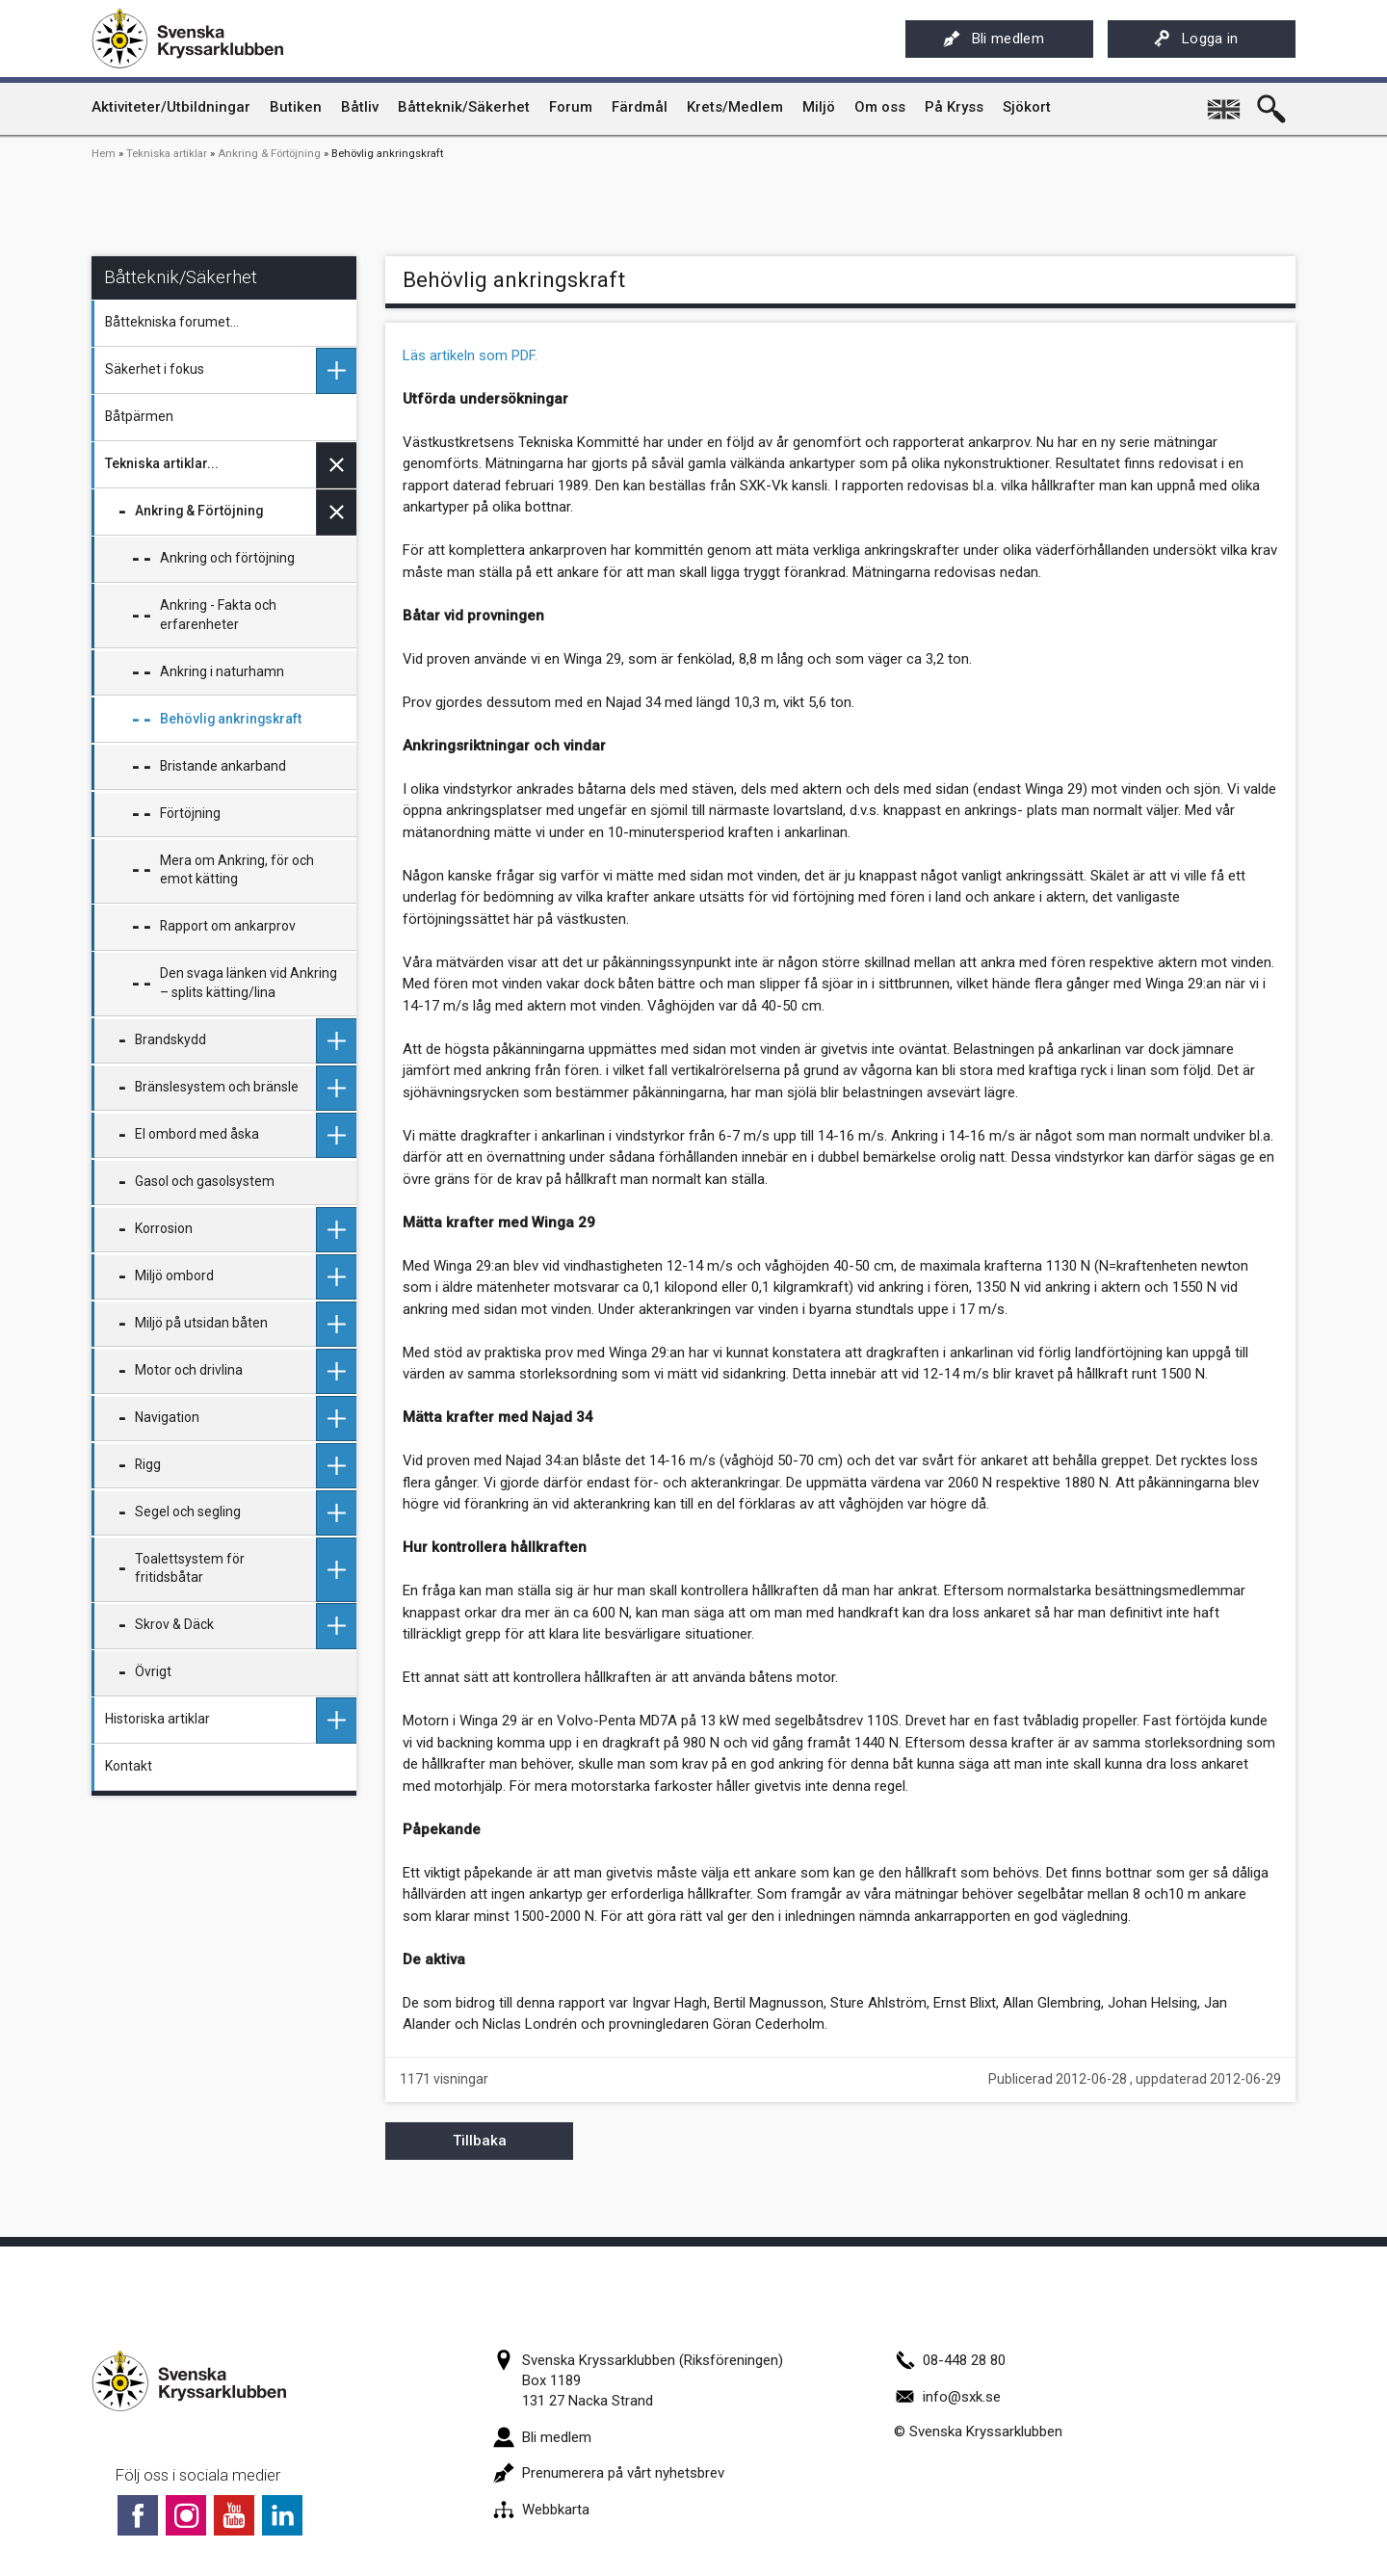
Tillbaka (480, 2140)
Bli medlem (993, 38)
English (1225, 102)
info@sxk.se (947, 2396)
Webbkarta (541, 2509)
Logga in (1196, 38)
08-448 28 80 (950, 2360)
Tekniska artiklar (166, 153)
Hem (104, 153)
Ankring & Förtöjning (269, 153)
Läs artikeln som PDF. (470, 355)
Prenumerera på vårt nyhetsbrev (608, 2473)
